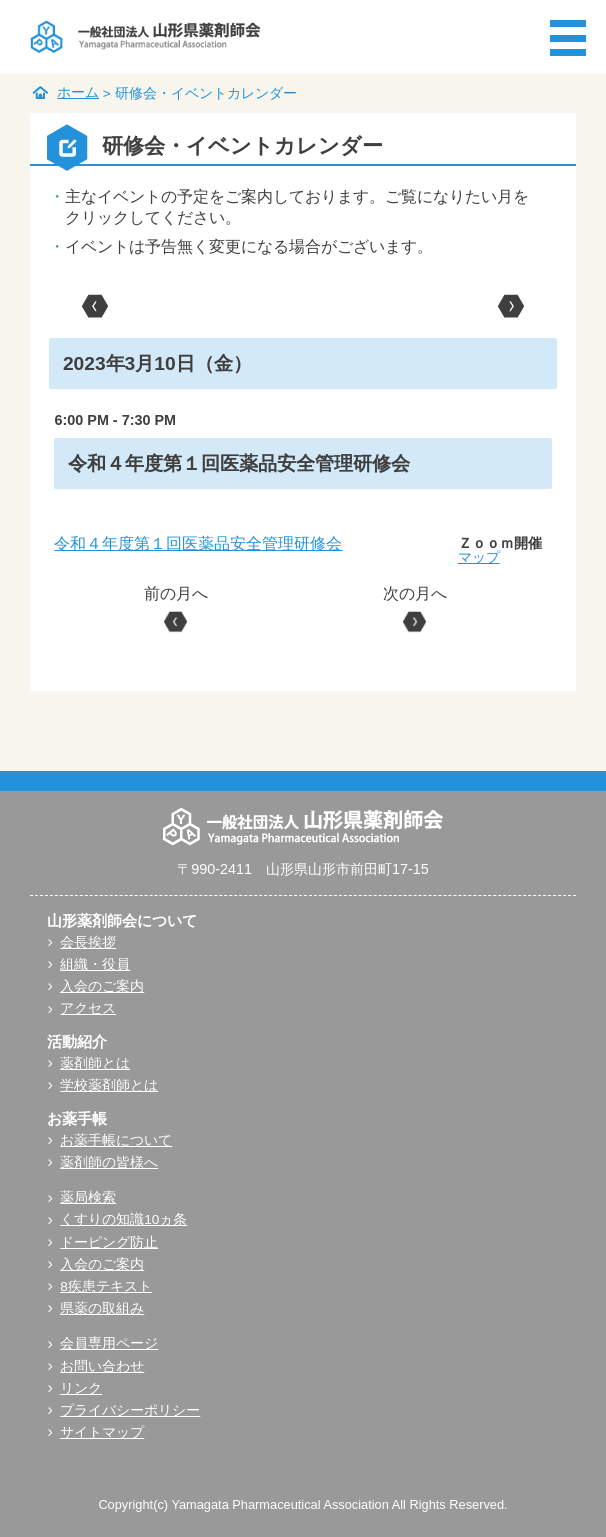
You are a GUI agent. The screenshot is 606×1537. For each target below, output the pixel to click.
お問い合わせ (102, 1366)
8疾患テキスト (106, 1286)
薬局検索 (88, 1197)
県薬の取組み (102, 1308)
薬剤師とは (95, 1063)
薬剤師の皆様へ (109, 1162)
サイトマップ (102, 1432)
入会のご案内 (102, 986)
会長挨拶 (88, 942)
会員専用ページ (109, 1343)
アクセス (88, 1008)
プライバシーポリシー (130, 1410)
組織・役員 (95, 964)
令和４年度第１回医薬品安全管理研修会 (198, 543)
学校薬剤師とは (109, 1085)
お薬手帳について (116, 1140)
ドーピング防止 (109, 1242)
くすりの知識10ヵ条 (123, 1219)
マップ (479, 557)
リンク (81, 1388)
